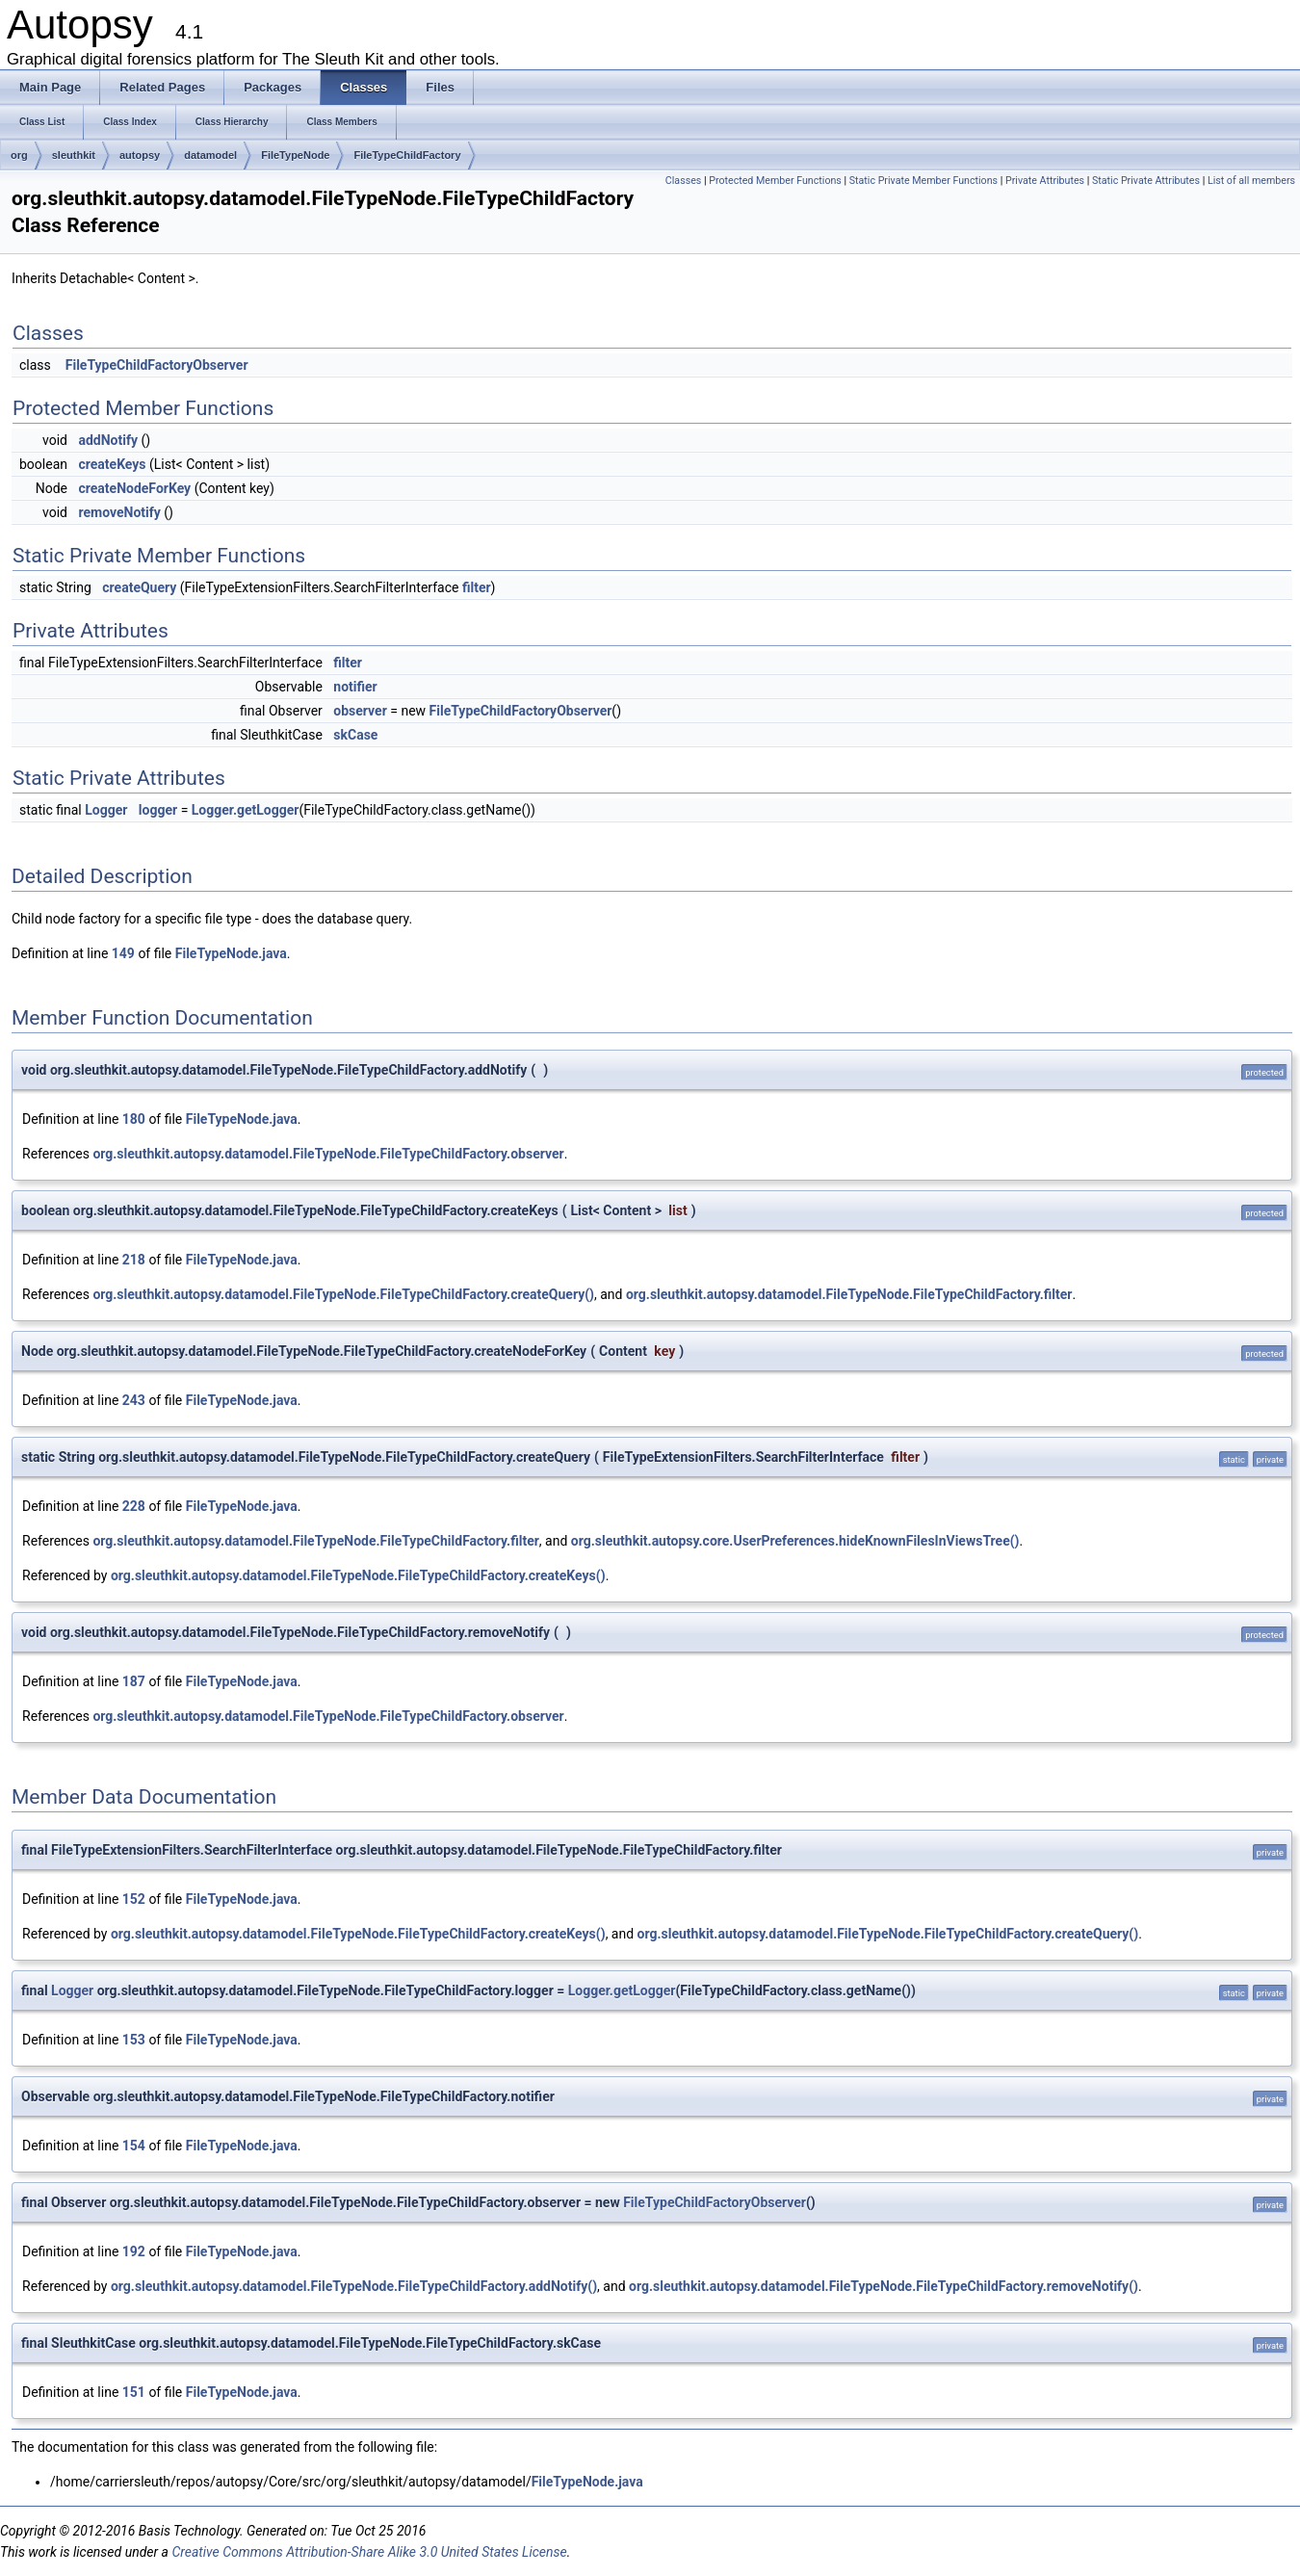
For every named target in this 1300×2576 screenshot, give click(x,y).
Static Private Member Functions (923, 180)
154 (133, 2145)
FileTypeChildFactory (406, 155)
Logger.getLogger (245, 810)
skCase (355, 734)
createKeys (111, 464)
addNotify (108, 440)
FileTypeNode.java (231, 953)
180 (133, 1119)
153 (133, 2039)
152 (133, 1899)
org (19, 155)
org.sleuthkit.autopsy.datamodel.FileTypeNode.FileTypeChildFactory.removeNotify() (883, 2286)
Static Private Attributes (1146, 180)
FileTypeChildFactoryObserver (156, 365)
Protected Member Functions (775, 180)
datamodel (210, 155)
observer (359, 710)
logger (158, 810)
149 (123, 953)
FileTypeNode (295, 155)
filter (476, 587)
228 (133, 1506)
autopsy (139, 155)
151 (133, 2392)
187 (133, 1681)
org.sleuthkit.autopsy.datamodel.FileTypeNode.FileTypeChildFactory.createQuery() (343, 1294)
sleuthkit (73, 155)
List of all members (1251, 180)
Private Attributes (1044, 180)
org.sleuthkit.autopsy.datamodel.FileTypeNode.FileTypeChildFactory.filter (849, 1294)
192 (133, 2251)
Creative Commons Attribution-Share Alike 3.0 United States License (368, 2552)
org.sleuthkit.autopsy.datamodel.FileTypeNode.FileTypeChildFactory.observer (327, 1153)
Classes (683, 180)
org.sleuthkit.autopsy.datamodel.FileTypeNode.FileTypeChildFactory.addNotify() (354, 2286)
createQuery (139, 587)
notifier (355, 686)
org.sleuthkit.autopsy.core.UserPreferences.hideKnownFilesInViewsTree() (795, 1540)
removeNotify (119, 512)
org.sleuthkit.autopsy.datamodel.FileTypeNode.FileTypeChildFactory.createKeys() (358, 1575)
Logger (106, 810)
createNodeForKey (134, 488)
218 (133, 1259)
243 (133, 1400)
